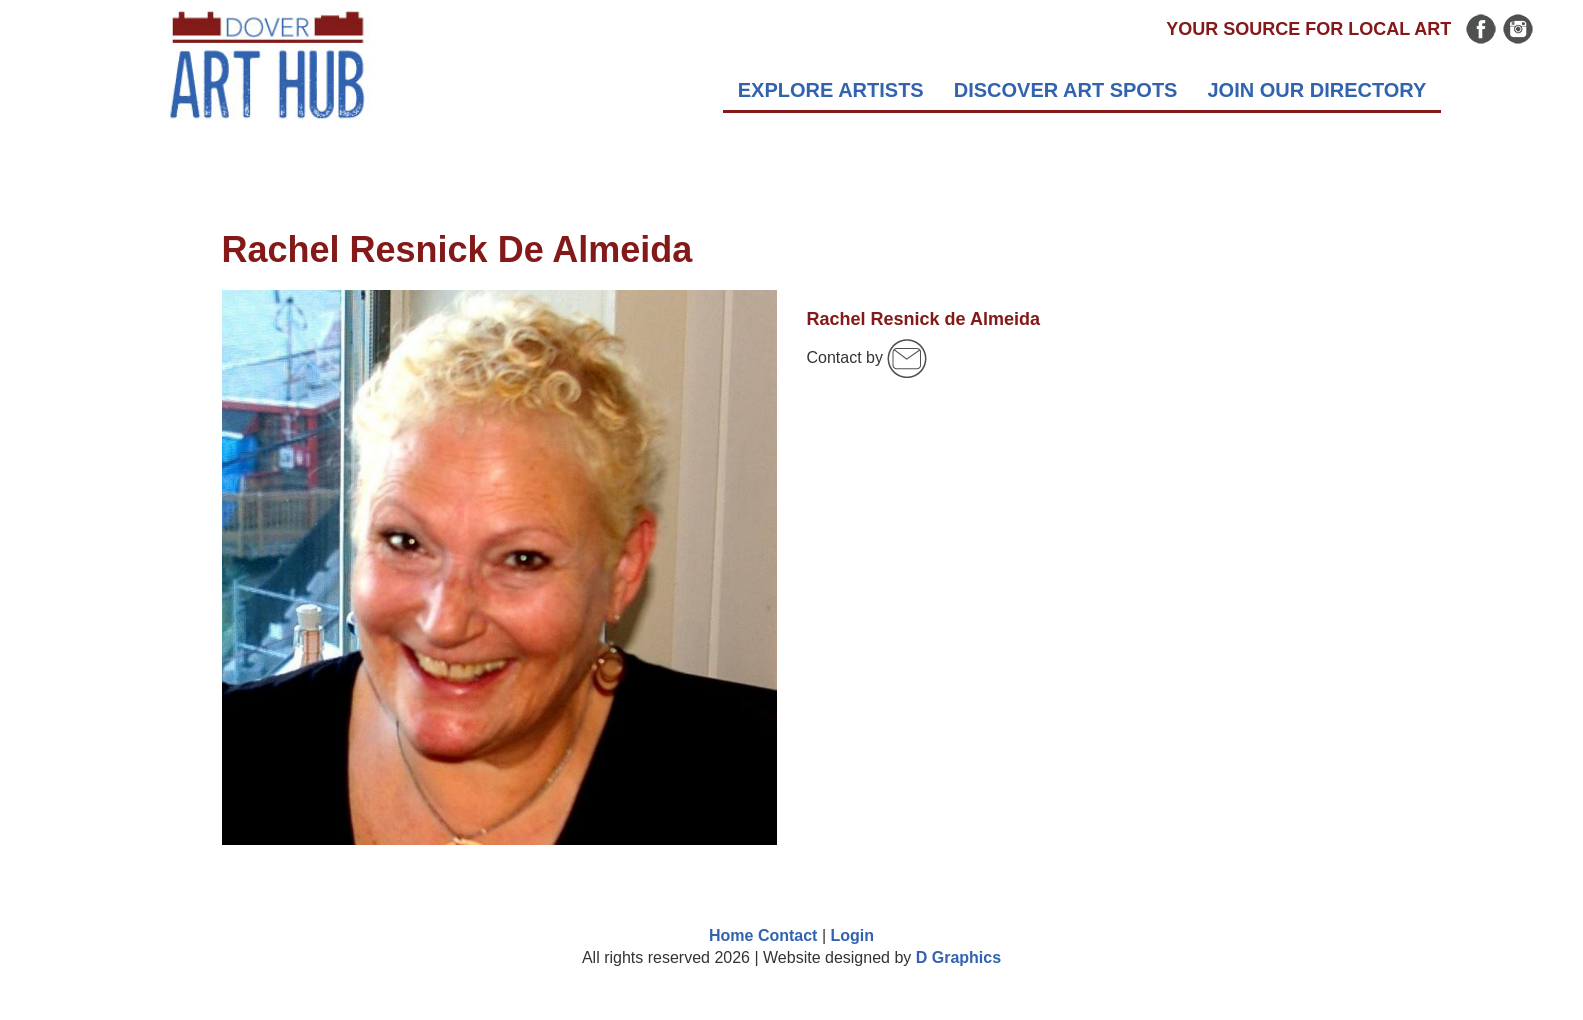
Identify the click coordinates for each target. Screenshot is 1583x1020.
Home (731, 935)
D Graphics (958, 957)
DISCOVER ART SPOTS (1066, 90)
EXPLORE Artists (831, 90)
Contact (788, 935)
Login (852, 935)
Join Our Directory (1316, 90)
